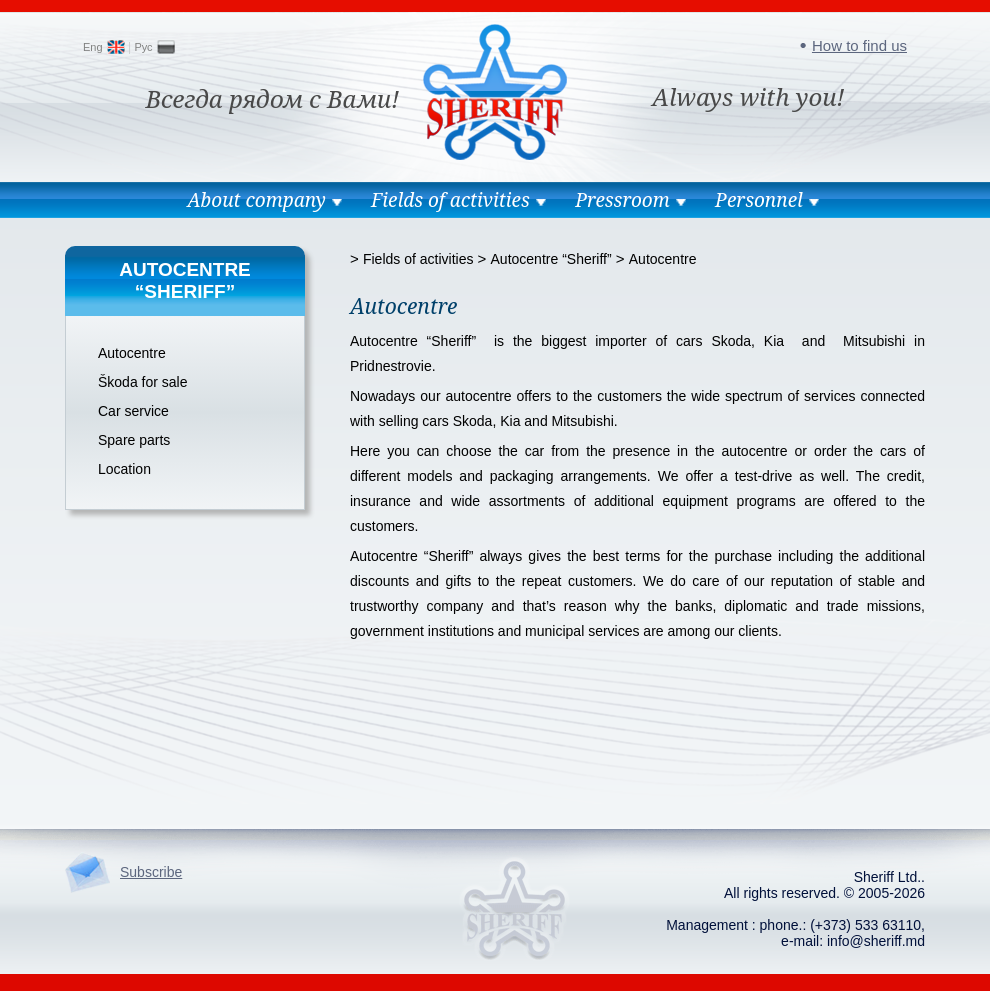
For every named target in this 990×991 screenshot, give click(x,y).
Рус (143, 47)
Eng (93, 47)
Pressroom (622, 200)
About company (256, 200)
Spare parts (134, 440)
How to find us (859, 45)
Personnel (759, 200)
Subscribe (151, 872)
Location (124, 469)
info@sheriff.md (876, 941)
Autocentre (132, 353)
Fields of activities (450, 200)
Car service (133, 411)
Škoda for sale (143, 382)
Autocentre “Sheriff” (551, 259)
